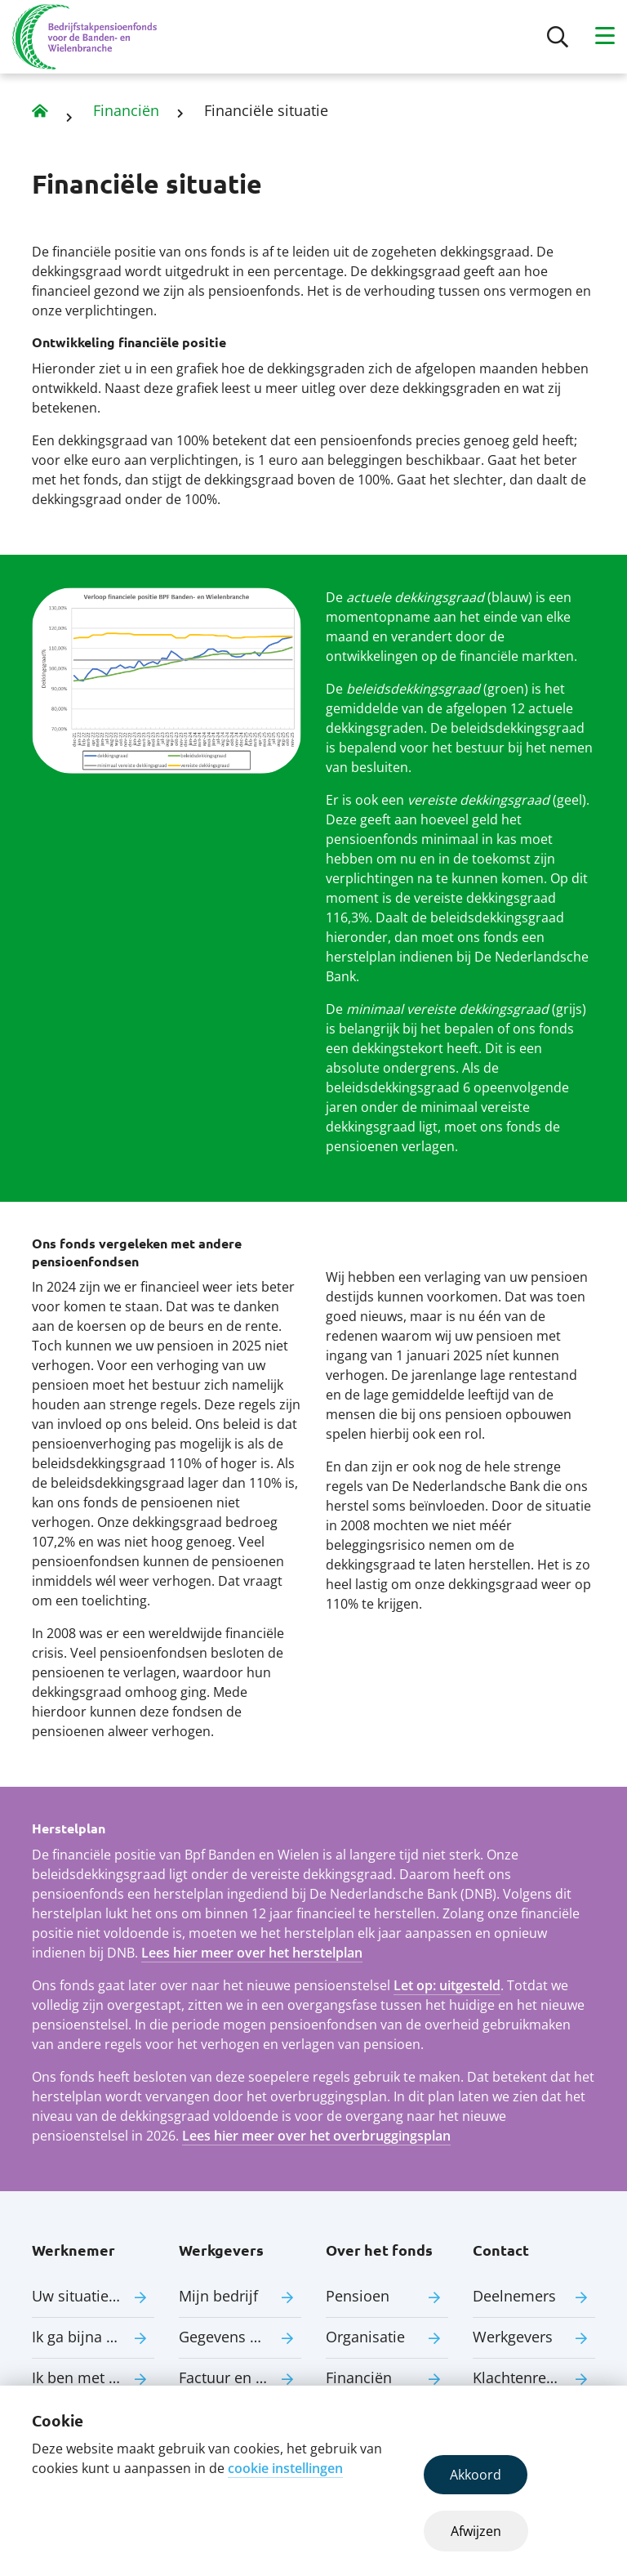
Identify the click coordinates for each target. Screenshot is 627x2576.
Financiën (126, 110)
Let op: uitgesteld (447, 1985)
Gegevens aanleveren (240, 2336)
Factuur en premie (240, 2377)
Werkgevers (513, 2336)
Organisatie (365, 2336)
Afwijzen (476, 2531)
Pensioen (357, 2296)
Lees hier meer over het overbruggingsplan (316, 2136)
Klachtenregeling (530, 2377)
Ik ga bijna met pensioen (93, 2336)
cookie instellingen (285, 2468)
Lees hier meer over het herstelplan (251, 1953)
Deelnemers (514, 2296)
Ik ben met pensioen (93, 2377)
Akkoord (475, 2475)
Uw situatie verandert (93, 2296)
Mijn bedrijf (218, 2296)
